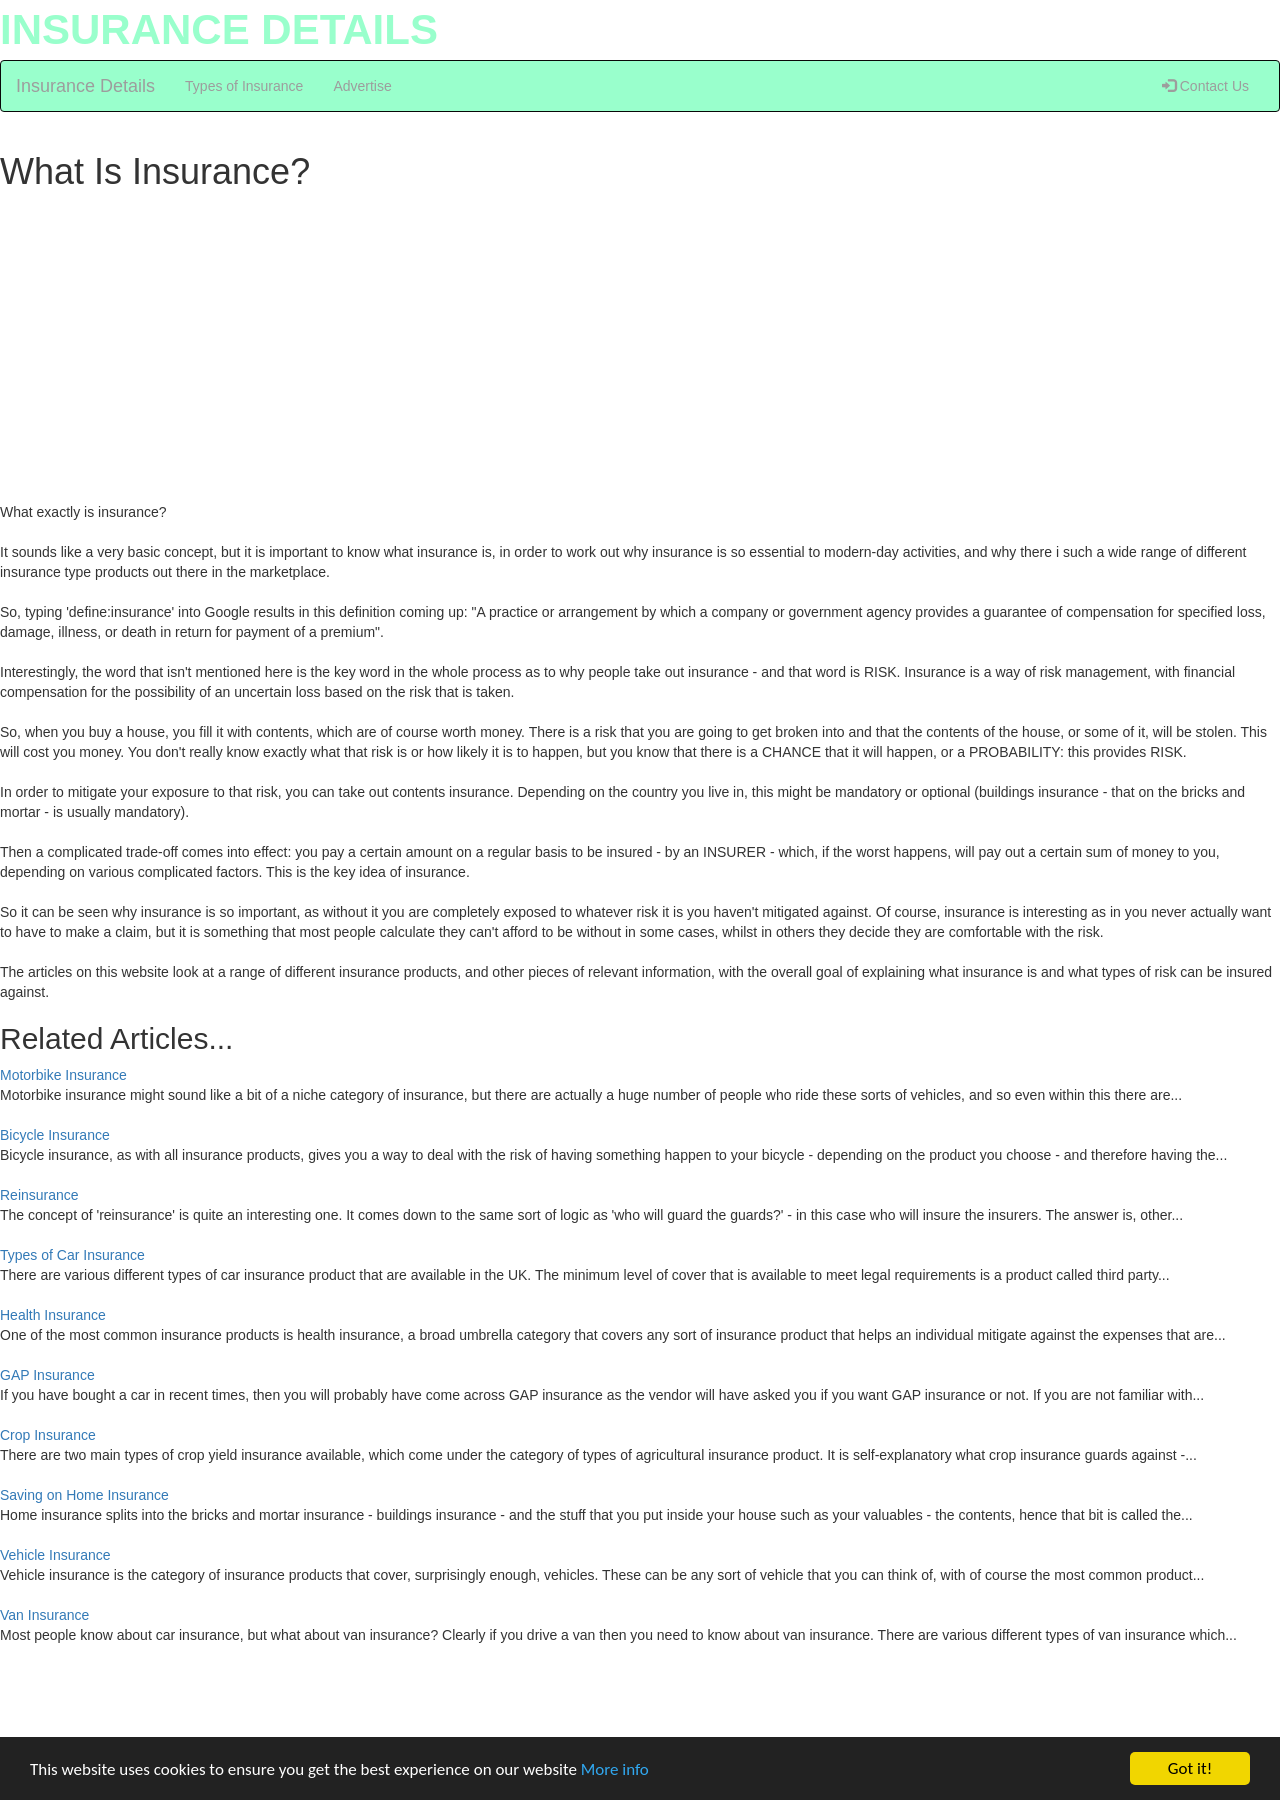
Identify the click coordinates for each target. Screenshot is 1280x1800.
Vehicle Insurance (55, 1555)
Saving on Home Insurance (84, 1495)
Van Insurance (44, 1615)
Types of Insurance (244, 86)
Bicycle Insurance (55, 1135)
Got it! (1190, 1768)
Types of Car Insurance (72, 1255)
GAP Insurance (47, 1375)
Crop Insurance (48, 1435)
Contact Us (1205, 86)
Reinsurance (39, 1195)
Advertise (362, 86)
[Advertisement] (600, 342)
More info (615, 1769)
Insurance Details (85, 86)
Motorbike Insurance (63, 1075)
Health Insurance (53, 1315)
